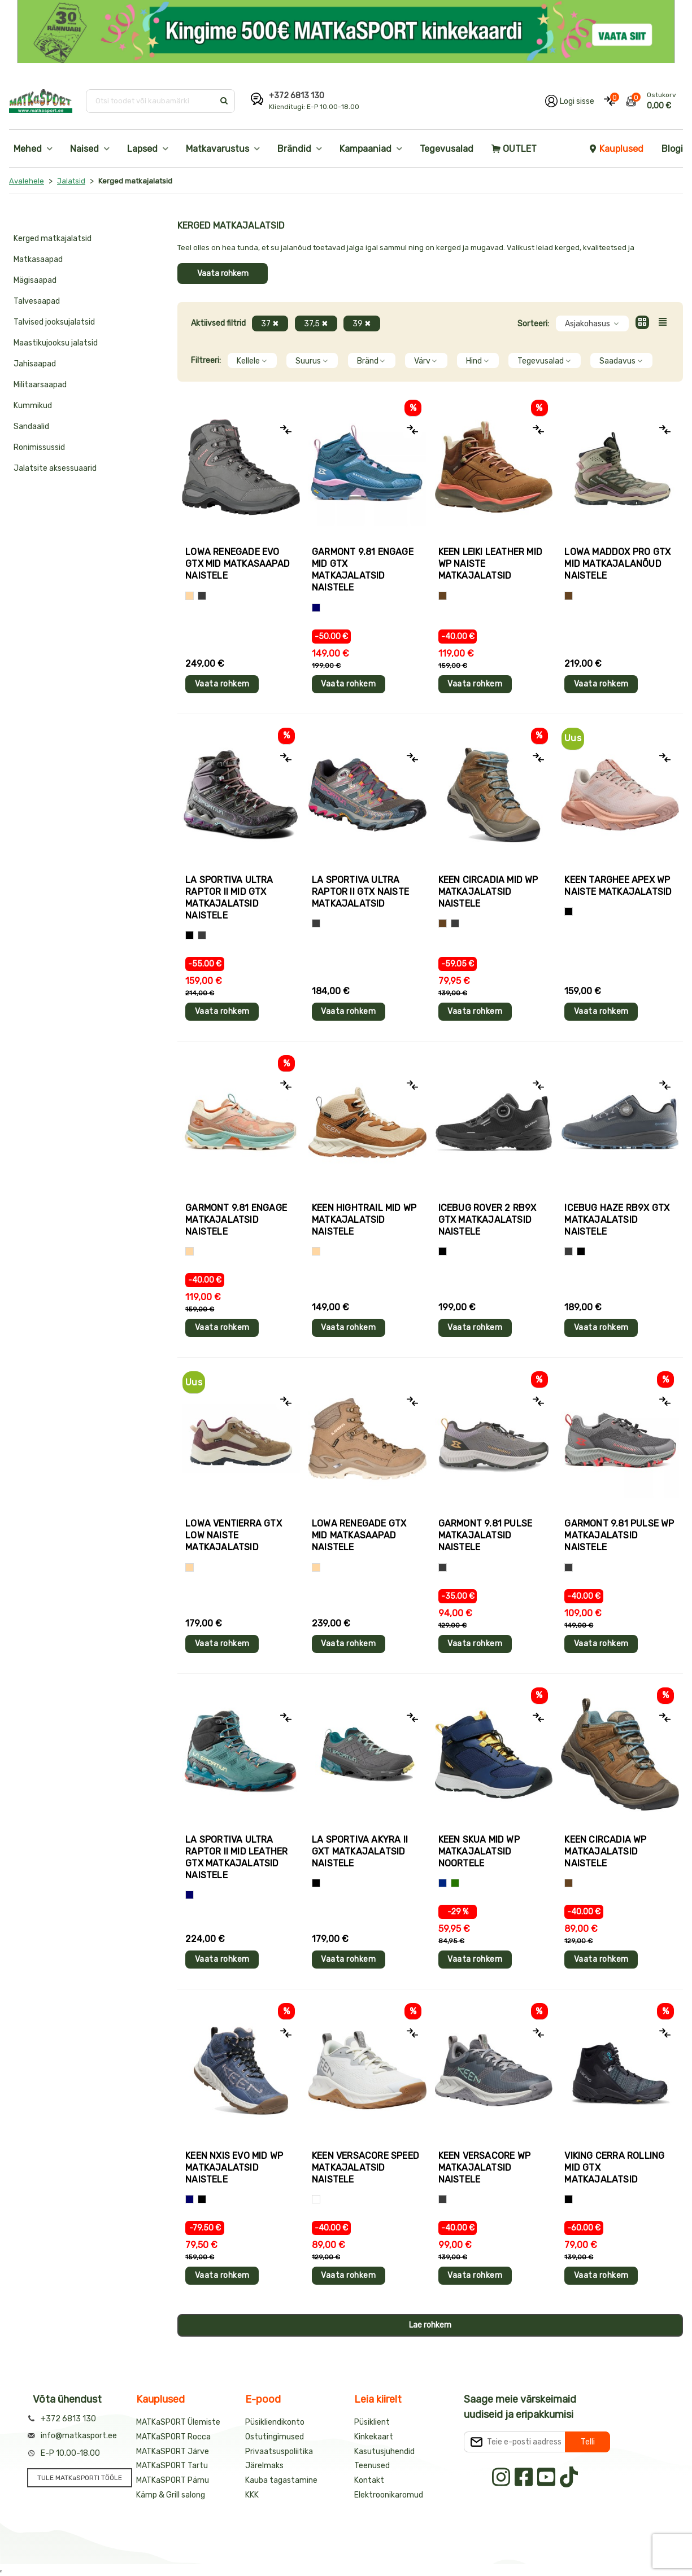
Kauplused (615, 148)
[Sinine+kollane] (442, 1883)
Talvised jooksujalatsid (54, 322)
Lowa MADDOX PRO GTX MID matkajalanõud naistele (617, 563)
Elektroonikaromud (388, 2495)
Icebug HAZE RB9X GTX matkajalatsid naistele (616, 1219)
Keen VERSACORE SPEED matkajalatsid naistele (365, 2167)
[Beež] (189, 596)
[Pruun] (442, 596)
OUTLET (514, 148)
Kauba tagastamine (281, 2480)
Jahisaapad (35, 364)
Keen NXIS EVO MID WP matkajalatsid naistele (234, 2167)
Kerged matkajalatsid (53, 238)
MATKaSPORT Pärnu (172, 2480)
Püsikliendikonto (274, 2422)
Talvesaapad (37, 301)
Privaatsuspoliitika (279, 2451)
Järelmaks (264, 2465)
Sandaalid (31, 426)
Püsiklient (372, 2422)
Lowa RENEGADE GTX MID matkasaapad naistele (359, 1535)
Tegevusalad (446, 148)
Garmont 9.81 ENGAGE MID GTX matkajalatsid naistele (363, 569)
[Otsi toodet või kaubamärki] (151, 101)
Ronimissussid (39, 447)
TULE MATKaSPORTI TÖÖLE (79, 2478)
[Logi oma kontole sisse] (570, 101)
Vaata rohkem (223, 273)
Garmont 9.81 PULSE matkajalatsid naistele (485, 1535)
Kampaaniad (365, 148)
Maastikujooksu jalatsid (56, 343)
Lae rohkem (430, 2325)
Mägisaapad (35, 280)
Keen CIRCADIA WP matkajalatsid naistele (605, 1851)
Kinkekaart (373, 2437)
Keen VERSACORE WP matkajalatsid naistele (484, 2167)
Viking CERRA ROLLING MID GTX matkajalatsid (614, 2167)
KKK (252, 2495)
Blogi (672, 148)
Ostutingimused (274, 2437)
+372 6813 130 (296, 95)
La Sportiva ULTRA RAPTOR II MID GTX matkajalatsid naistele (229, 897)
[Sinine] (316, 607)
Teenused (372, 2465)
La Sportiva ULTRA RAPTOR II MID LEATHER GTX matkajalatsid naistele (236, 1857)
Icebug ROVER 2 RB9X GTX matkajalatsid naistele (487, 1219)
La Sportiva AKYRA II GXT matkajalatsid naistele (360, 1851)
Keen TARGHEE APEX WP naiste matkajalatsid (618, 885)
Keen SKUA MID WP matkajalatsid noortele (479, 1851)
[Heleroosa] (568, 911)
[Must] (189, 935)
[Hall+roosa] (316, 923)
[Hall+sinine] (581, 1251)
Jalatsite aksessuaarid (55, 468)
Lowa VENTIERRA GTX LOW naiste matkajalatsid (233, 1535)
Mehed (28, 148)
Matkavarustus (217, 148)
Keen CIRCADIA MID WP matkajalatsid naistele (488, 891)
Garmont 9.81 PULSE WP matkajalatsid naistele (619, 1535)
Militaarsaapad (40, 385)
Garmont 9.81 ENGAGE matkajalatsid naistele (236, 1219)
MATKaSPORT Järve (172, 2451)
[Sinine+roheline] (455, 1883)
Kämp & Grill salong (170, 2495)
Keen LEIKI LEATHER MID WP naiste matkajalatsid (490, 563)
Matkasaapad (38, 259)
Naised (84, 148)
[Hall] (202, 596)
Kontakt (369, 2480)
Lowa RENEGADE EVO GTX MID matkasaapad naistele (237, 563)
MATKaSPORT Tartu (172, 2465)
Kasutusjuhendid (384, 2451)
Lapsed (142, 148)
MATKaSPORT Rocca (173, 2437)
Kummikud (33, 405)
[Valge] (316, 2199)
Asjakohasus (592, 324)
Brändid (294, 148)
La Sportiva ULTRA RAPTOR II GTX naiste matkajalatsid (360, 891)
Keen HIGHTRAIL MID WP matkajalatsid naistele (364, 1219)
